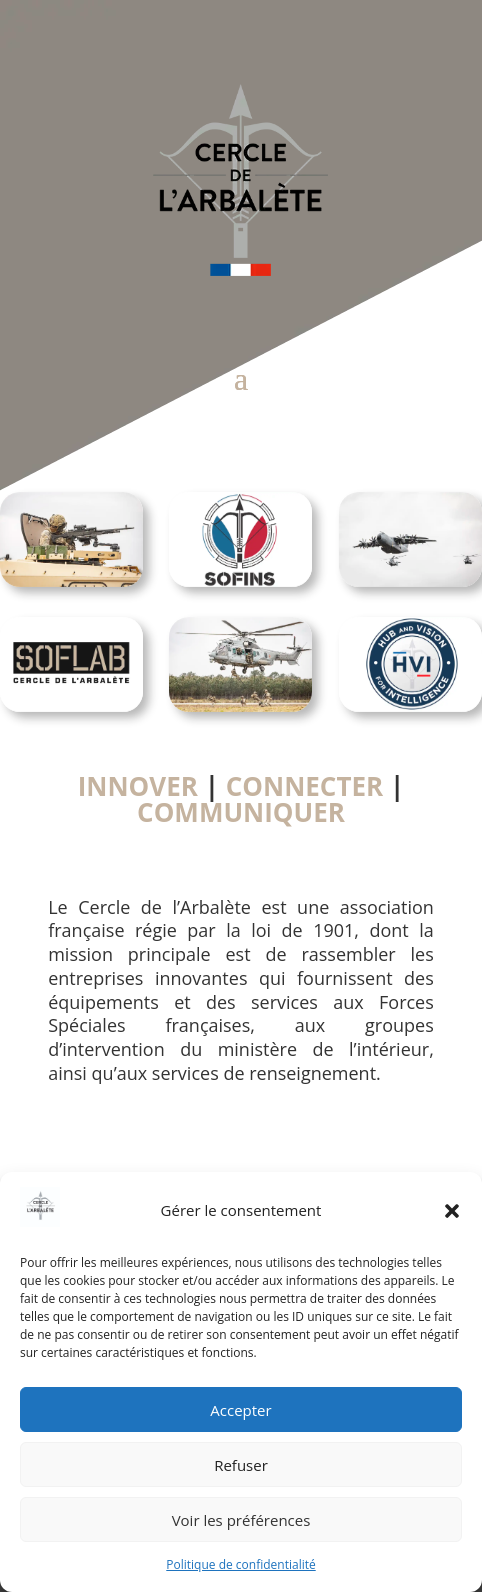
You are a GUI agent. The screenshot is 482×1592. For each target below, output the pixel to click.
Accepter (240, 1410)
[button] (452, 1211)
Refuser (241, 1465)
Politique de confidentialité (240, 1564)
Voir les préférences (241, 1520)
